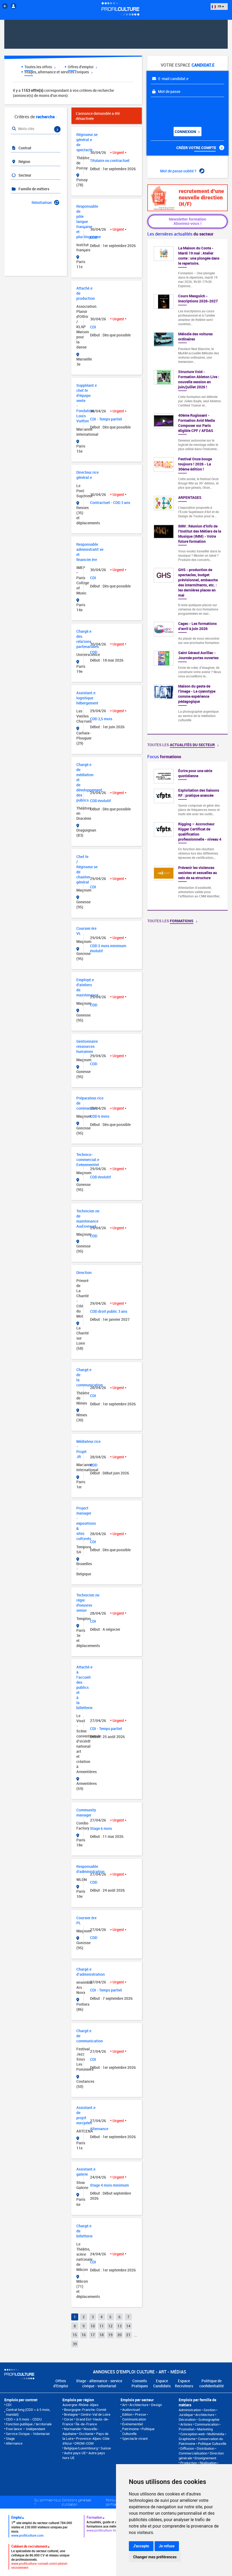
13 (119, 2325)
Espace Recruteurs (184, 2383)
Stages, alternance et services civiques (58, 71)
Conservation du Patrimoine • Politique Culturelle (202, 2441)
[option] (187, 836)
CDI (9, 2404)
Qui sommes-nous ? (47, 2502)
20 (119, 2334)
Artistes (186, 2424)
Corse (68, 2419)
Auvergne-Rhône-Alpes (80, 2404)
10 (93, 2325)
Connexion (187, 131)
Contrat (21, 147)
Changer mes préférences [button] (155, 2557)
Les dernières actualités (180, 234)
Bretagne (71, 2414)
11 (101, 2325)
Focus (164, 757)
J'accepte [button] (141, 2546)
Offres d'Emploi (60, 2383)
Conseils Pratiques (140, 2383)
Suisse (105, 2448)
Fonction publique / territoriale (29, 2424)
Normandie (72, 2428)
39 (75, 2343)
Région (21, 161)
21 (128, 2334)
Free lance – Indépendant (25, 2428)
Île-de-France (86, 2424)
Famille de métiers (30, 188)
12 (110, 2325)
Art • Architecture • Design (142, 2404)
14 (128, 2325)
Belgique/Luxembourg (81, 2448)
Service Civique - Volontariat (28, 2433)
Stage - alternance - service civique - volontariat (99, 2383)
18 (101, 2334)
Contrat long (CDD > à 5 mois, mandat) (28, 2412)
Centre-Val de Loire (95, 2414)
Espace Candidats (162, 2383)
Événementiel (132, 2424)
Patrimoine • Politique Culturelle (138, 2431)
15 (75, 2334)
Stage (10, 2438)
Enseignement (205, 2458)
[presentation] (183, 110)
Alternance (14, 2443)
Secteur (21, 175)
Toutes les (183, 744)
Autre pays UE (75, 2452)
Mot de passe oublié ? (182, 171)
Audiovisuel (131, 2409)
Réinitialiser (45, 202)
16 (83, 2334)
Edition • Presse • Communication (135, 2417)
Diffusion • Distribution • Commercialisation (197, 2451)
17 (93, 2334)
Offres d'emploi (82, 66)
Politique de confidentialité (211, 2383)
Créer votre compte (200, 147)
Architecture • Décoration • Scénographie (199, 2417)
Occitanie (86, 2433)
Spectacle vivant (135, 2438)
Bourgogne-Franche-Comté (85, 2409)
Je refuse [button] (167, 2546)
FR (218, 6)
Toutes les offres (39, 66)
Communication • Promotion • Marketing (200, 2426)
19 (110, 2334)
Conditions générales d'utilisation (76, 2502)
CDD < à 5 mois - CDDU (24, 2419)
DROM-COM (83, 2443)
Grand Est (83, 2419)
